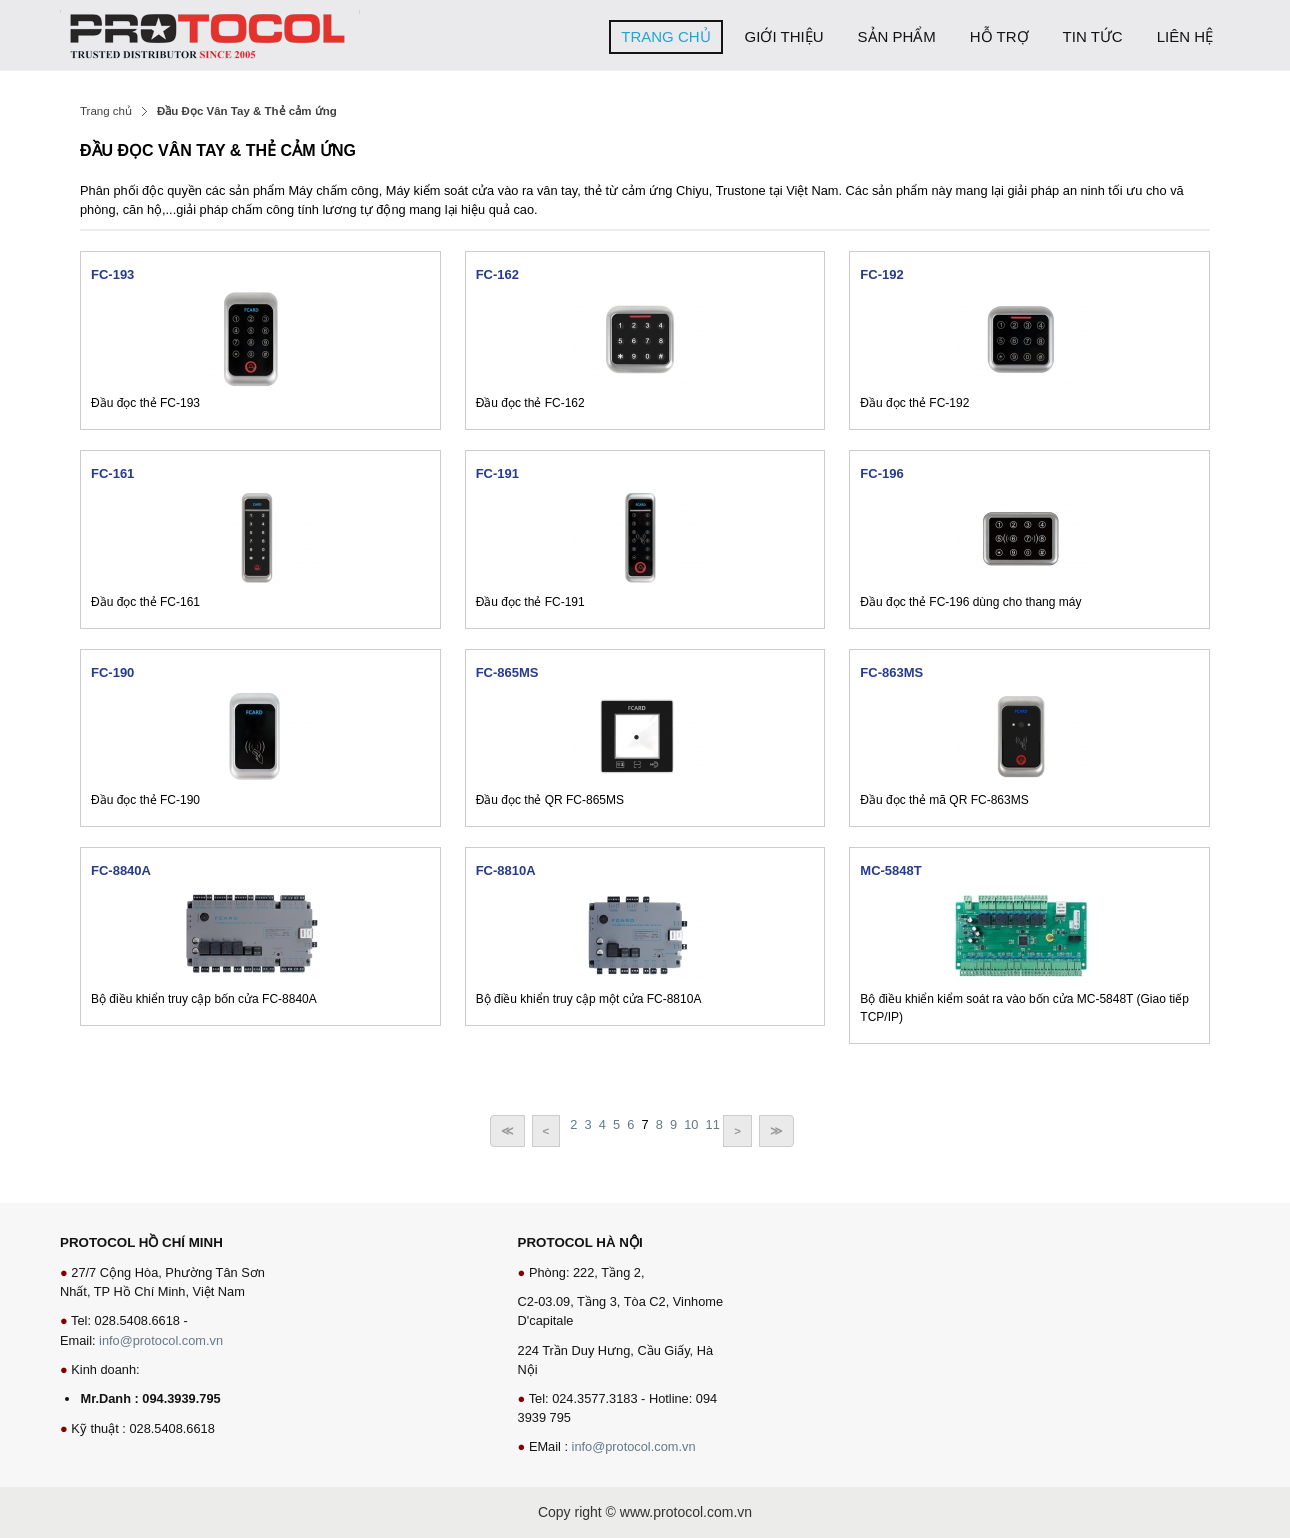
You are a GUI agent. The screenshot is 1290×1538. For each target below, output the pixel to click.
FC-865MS (507, 672)
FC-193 (112, 274)
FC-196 (881, 473)
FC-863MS (891, 672)
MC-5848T (890, 870)
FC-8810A (506, 870)
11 (713, 1124)
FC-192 (881, 274)
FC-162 (497, 274)
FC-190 (112, 672)
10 (691, 1124)
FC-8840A (121, 870)
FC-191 (497, 473)
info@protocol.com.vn (161, 1340)
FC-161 (112, 473)
